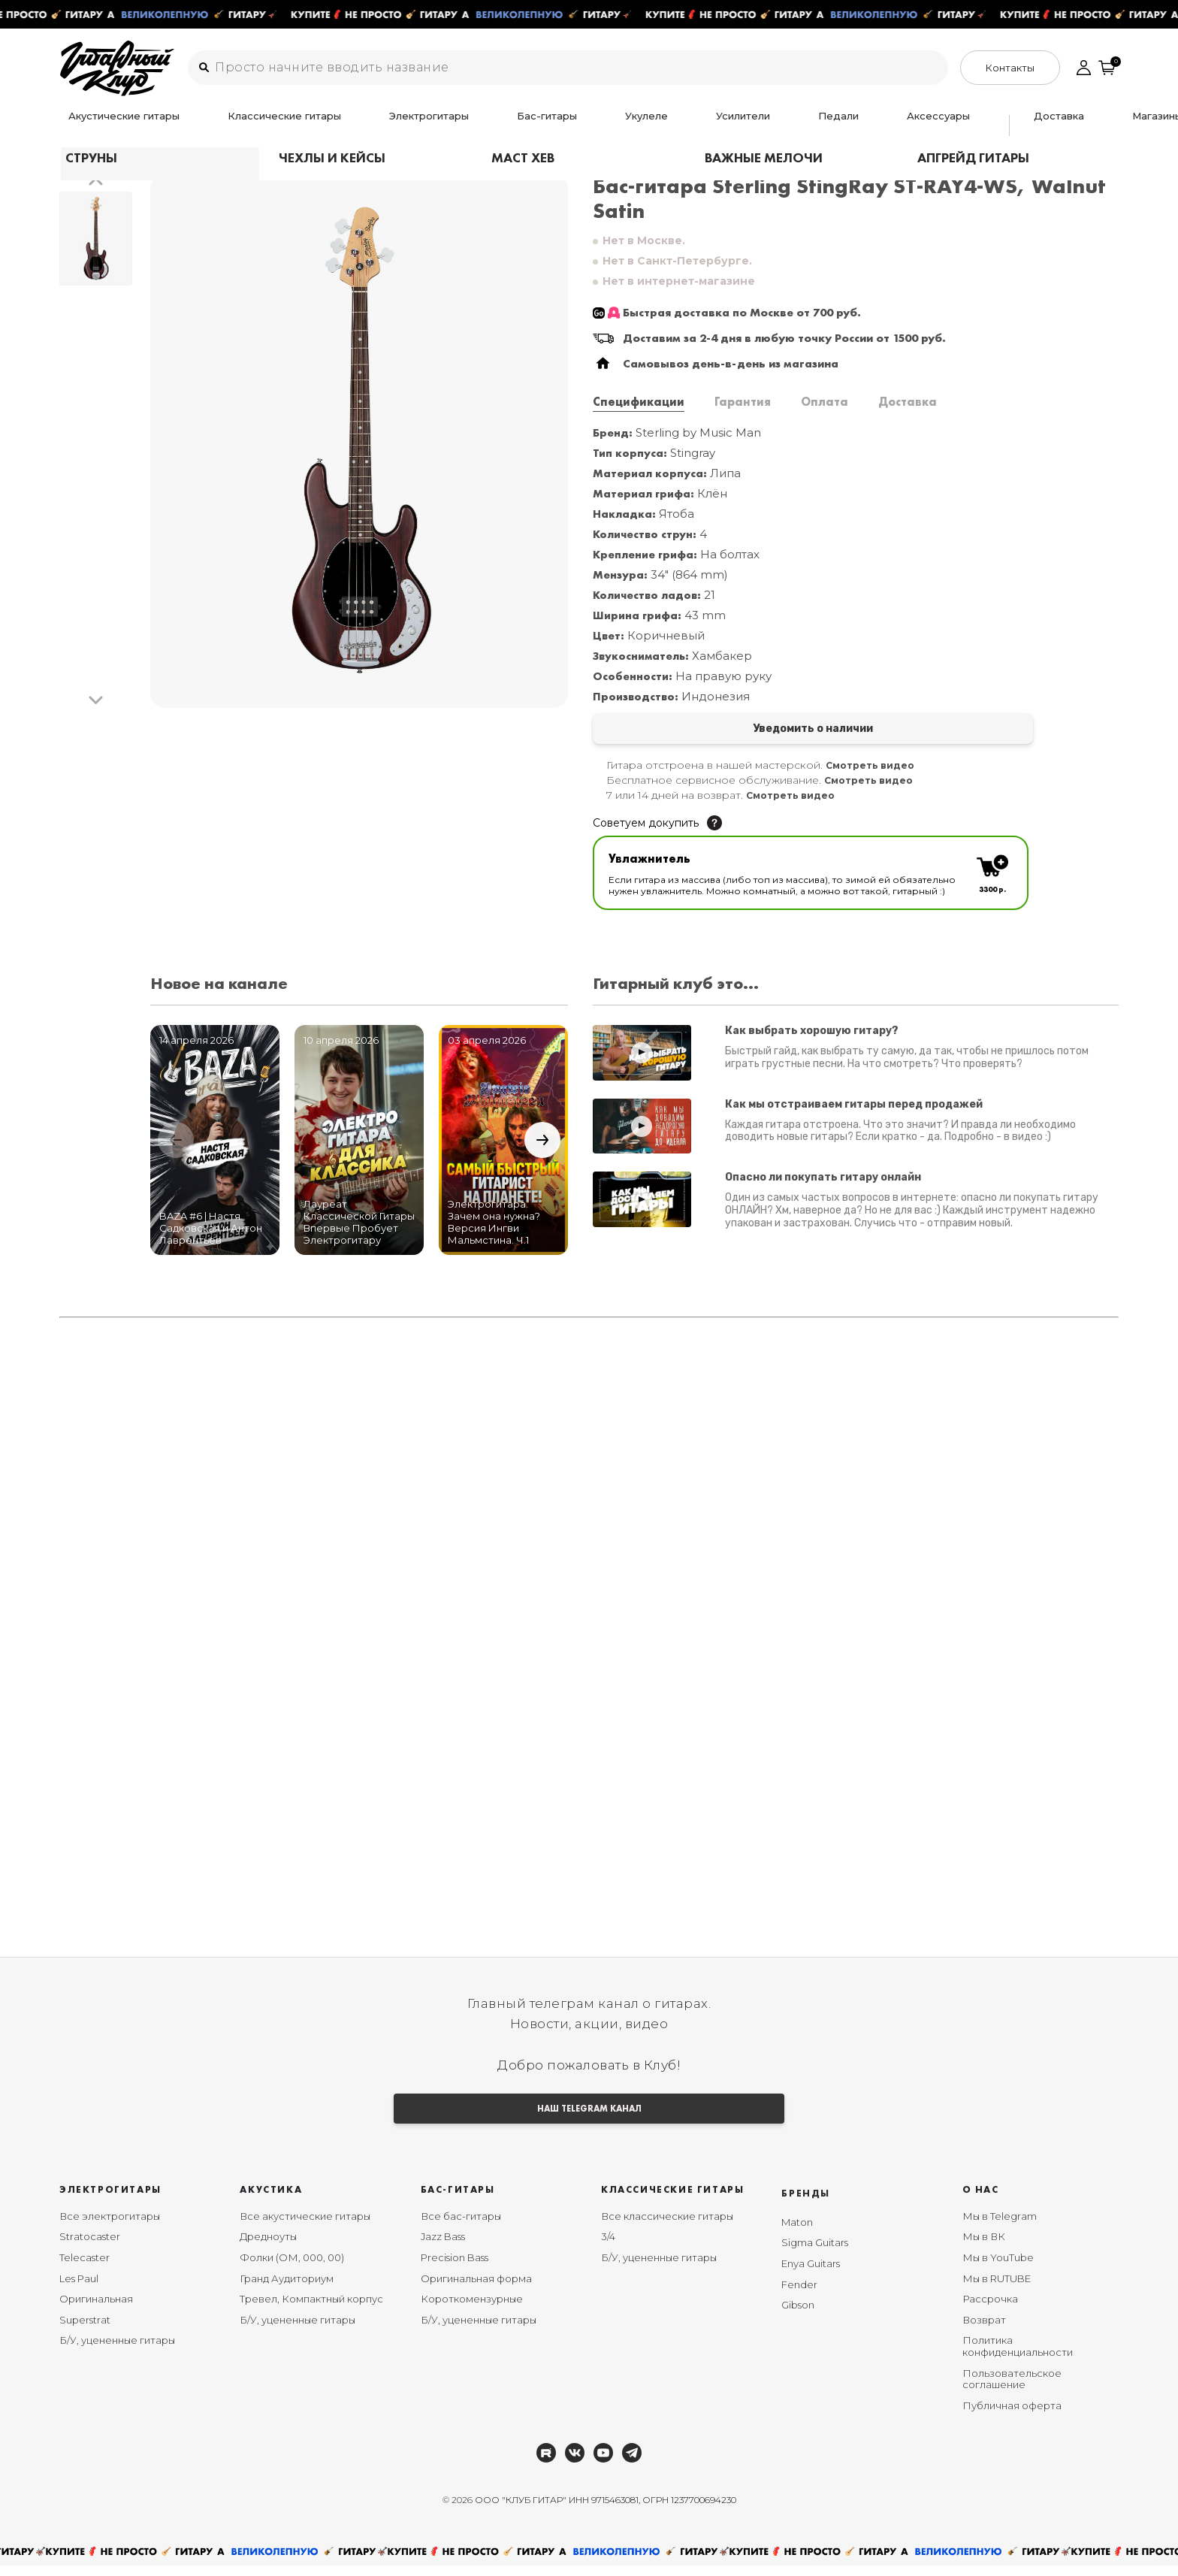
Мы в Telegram (999, 2227)
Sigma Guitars (814, 2254)
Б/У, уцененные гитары (117, 2351)
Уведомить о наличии (722, 730)
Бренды (805, 2203)
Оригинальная (96, 2310)
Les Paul (78, 2289)
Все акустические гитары (305, 2227)
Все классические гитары (667, 2227)
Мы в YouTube (998, 2269)
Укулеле (501, 125)
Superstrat (84, 2330)
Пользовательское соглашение (1012, 2390)
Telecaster (84, 2269)
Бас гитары (145, 157)
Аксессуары (692, 125)
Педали (626, 125)
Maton (797, 2233)
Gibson (797, 2316)
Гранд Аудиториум (287, 2289)
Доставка (779, 125)
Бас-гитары (435, 125)
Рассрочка (990, 2310)
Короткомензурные (472, 2310)
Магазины (844, 125)
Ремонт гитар (920, 125)
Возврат (984, 2330)
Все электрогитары (109, 2227)
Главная (81, 157)
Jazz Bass (443, 2248)
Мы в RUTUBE (996, 2289)
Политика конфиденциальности (1017, 2357)
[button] (95, 182)
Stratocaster (89, 2248)
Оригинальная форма (476, 2289)
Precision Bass (454, 2269)
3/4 (608, 2248)
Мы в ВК (983, 2248)
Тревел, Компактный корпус (311, 2310)
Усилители (565, 125)
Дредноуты (268, 2248)
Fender (799, 2295)
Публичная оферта (1012, 2416)
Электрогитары (351, 125)
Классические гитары (241, 125)
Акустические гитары (114, 125)
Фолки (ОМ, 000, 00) (292, 2269)
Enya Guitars (810, 2275)
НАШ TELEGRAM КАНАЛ (589, 2116)
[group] (359, 441)
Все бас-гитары (461, 2227)
